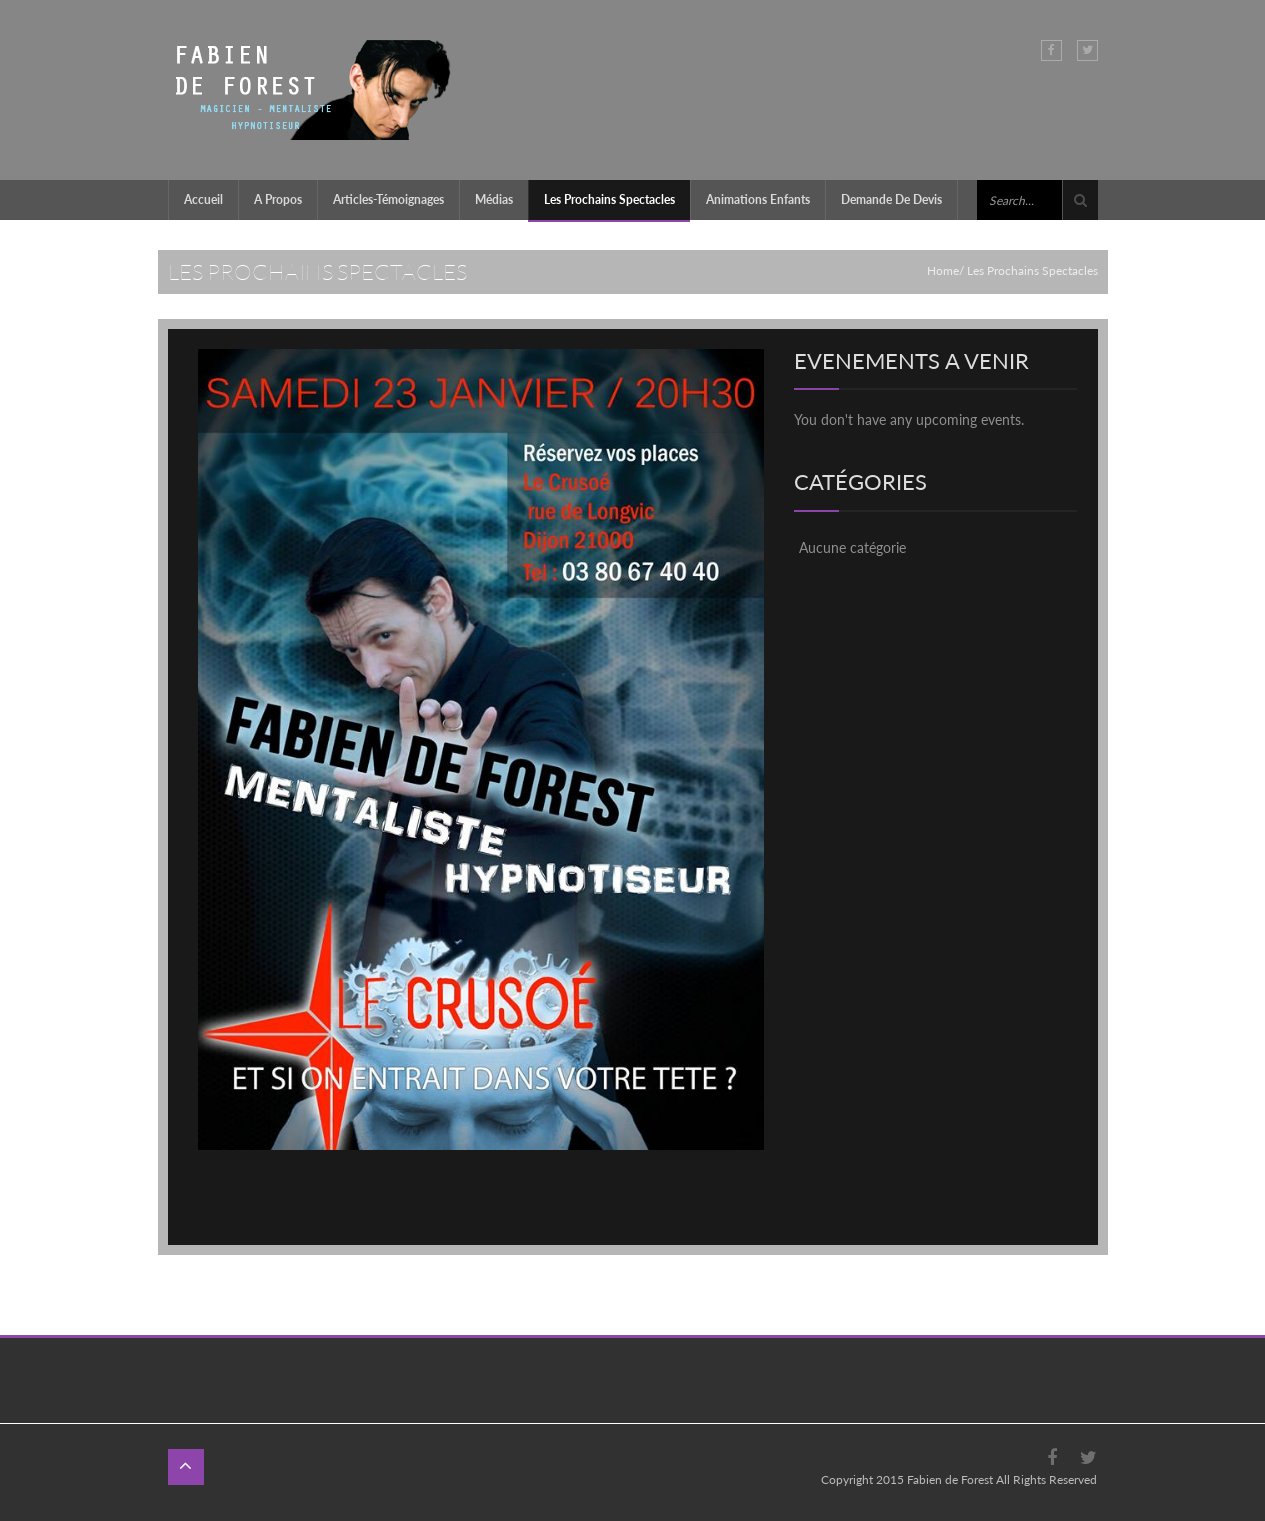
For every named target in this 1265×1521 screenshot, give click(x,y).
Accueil (203, 199)
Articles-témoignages (388, 199)
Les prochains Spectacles (609, 199)
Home (943, 270)
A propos (278, 199)
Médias (494, 199)
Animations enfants (758, 199)
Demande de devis (891, 199)
